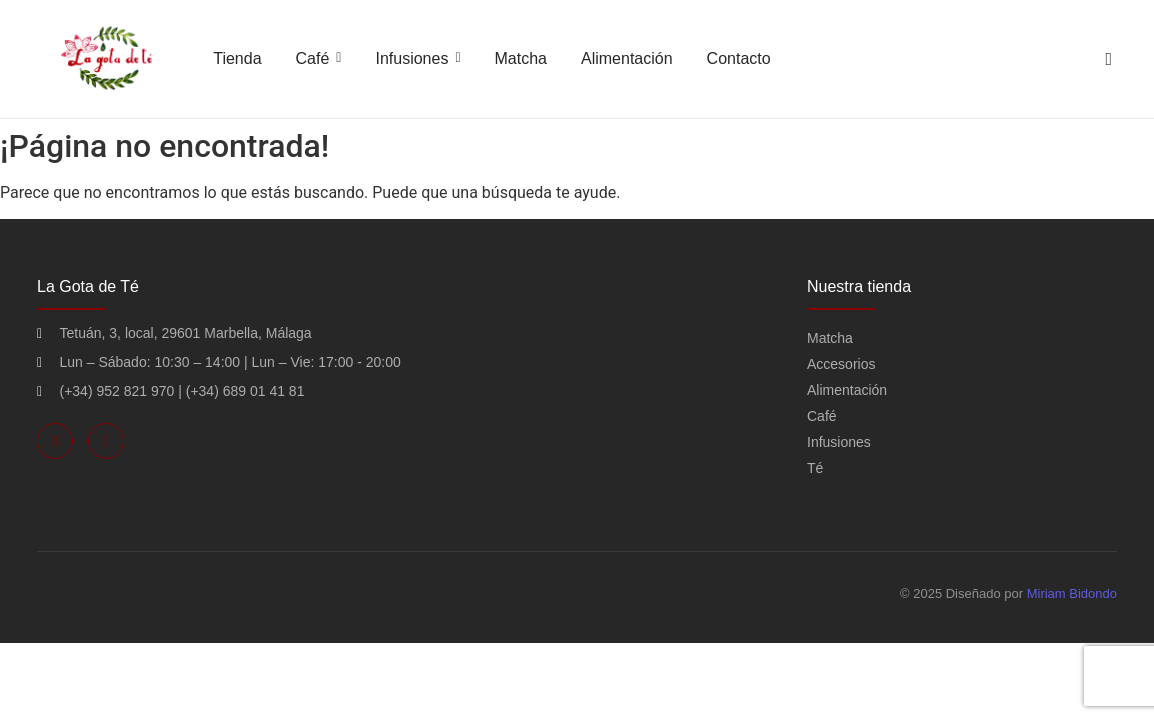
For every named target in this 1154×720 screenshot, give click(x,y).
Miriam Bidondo (1072, 593)
